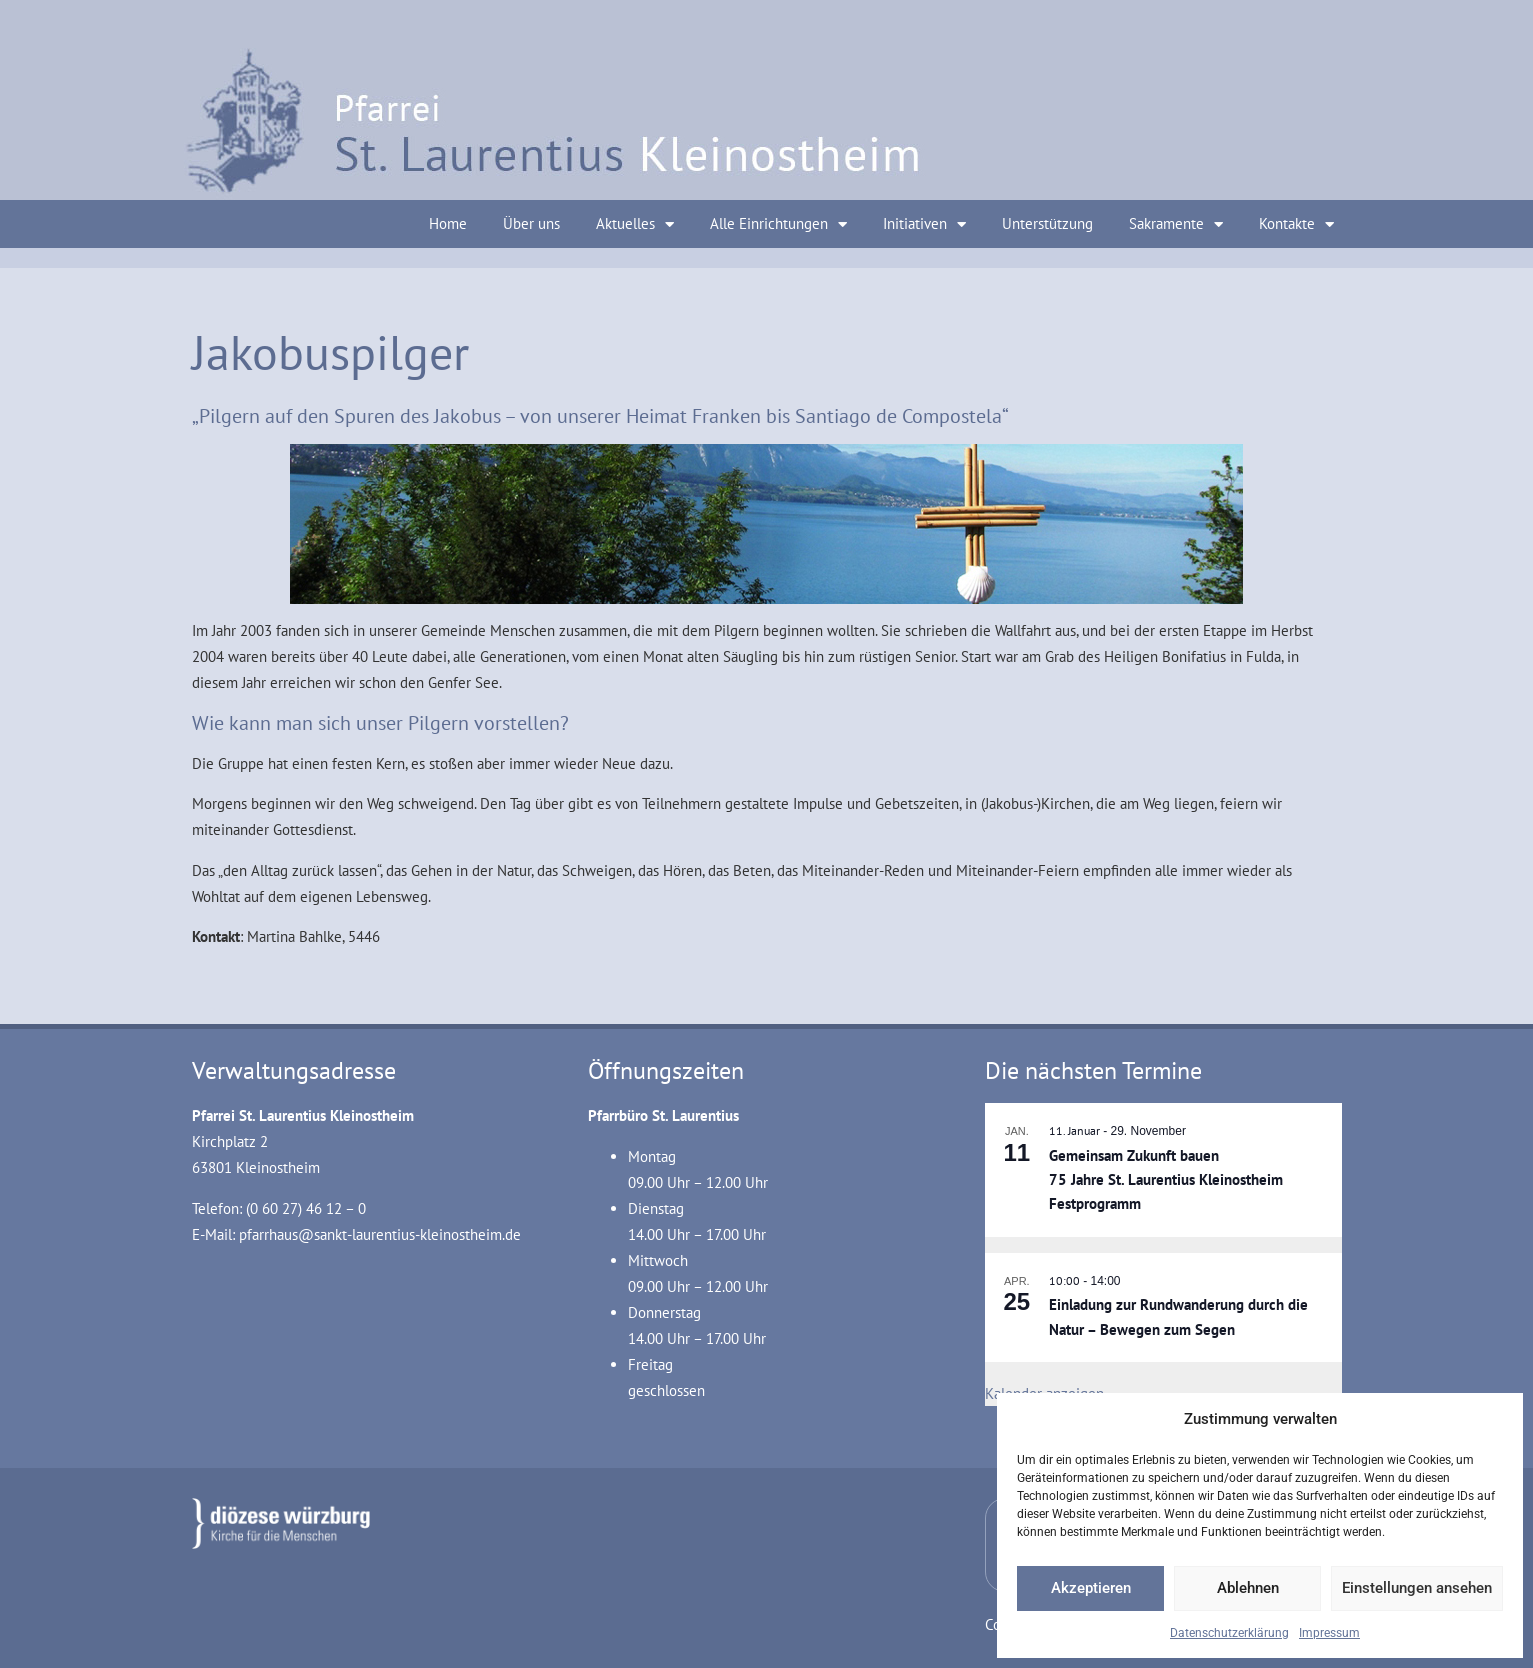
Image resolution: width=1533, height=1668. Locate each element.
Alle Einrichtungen (778, 224)
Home (448, 223)
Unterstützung (1047, 223)
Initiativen (924, 224)
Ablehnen (1248, 1588)
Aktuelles (635, 224)
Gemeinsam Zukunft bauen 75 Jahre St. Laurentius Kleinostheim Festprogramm (1166, 1180)
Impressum (1329, 1633)
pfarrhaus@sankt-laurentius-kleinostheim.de (380, 1234)
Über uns (531, 223)
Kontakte (1296, 224)
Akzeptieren (1091, 1588)
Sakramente (1176, 224)
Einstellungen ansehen (1417, 1588)
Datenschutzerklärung (1229, 1633)
